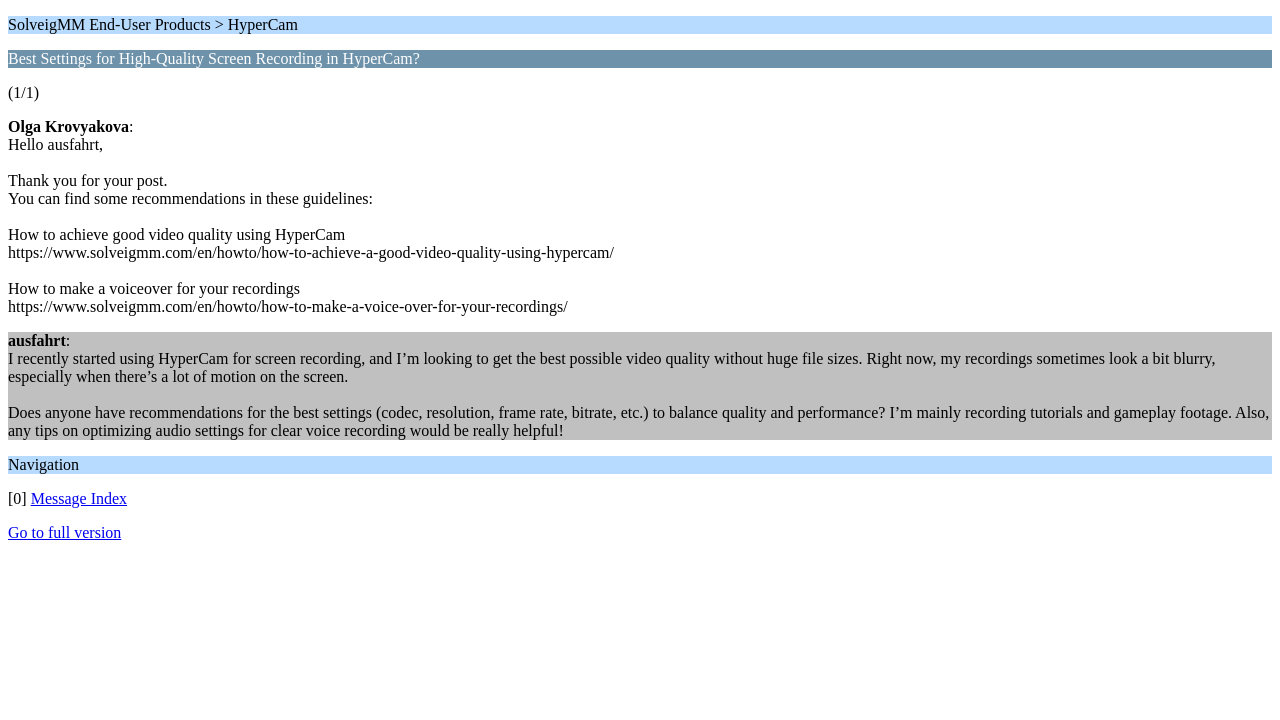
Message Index (79, 498)
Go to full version (64, 532)
